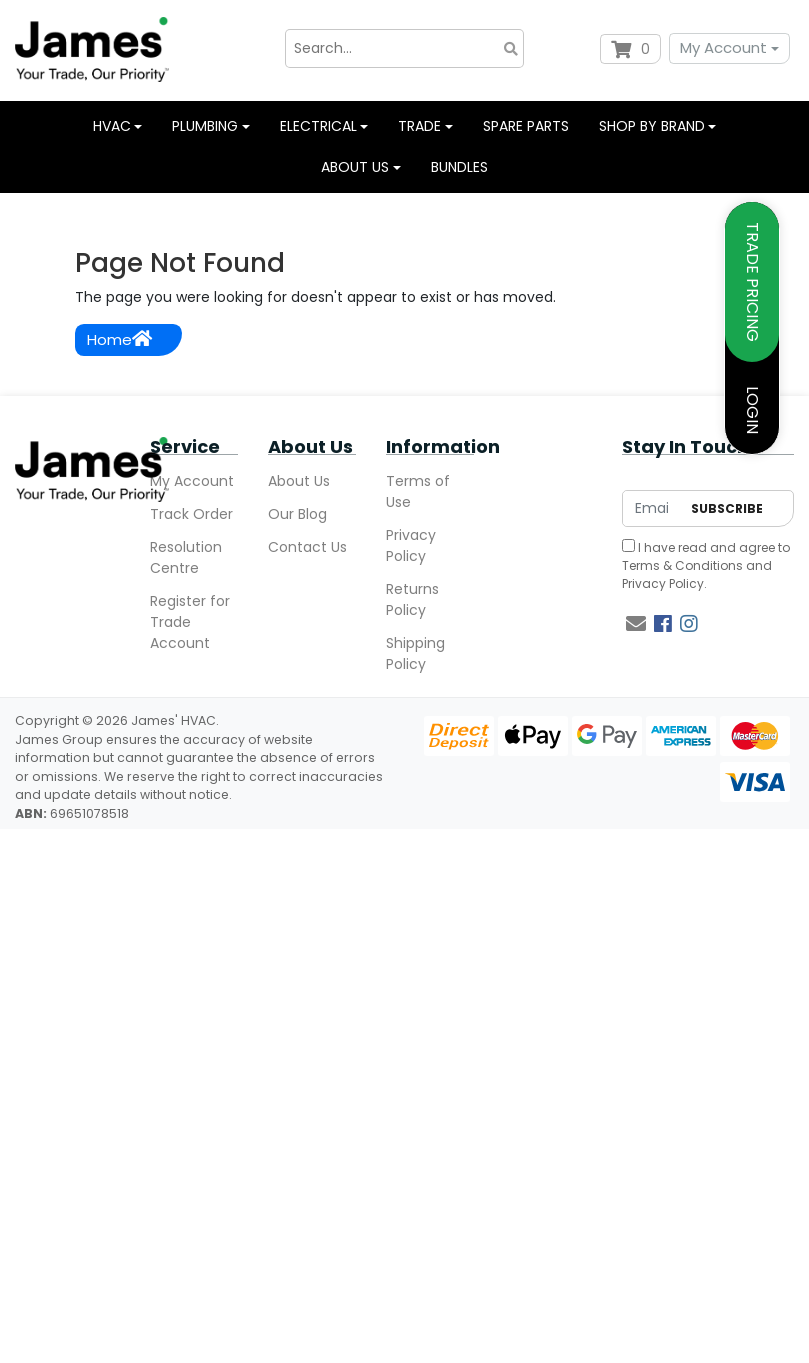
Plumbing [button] (205, 126)
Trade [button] (419, 126)
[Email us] (636, 624)
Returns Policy (412, 599)
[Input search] (405, 48)
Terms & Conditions (682, 565)
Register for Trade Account (190, 622)
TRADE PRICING (752, 282)
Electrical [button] (318, 126)
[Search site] (511, 48)
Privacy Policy (411, 545)
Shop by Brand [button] (652, 126)
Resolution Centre (186, 557)
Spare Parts (526, 126)
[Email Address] (651, 508)
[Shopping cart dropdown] (630, 49)
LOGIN (752, 410)
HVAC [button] (112, 126)
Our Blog (297, 514)
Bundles (459, 167)
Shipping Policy (415, 653)
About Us (299, 481)
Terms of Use (418, 491)
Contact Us (307, 547)
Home (119, 339)
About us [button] (355, 167)
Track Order (191, 514)
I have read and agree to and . (706, 565)
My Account (723, 47)
